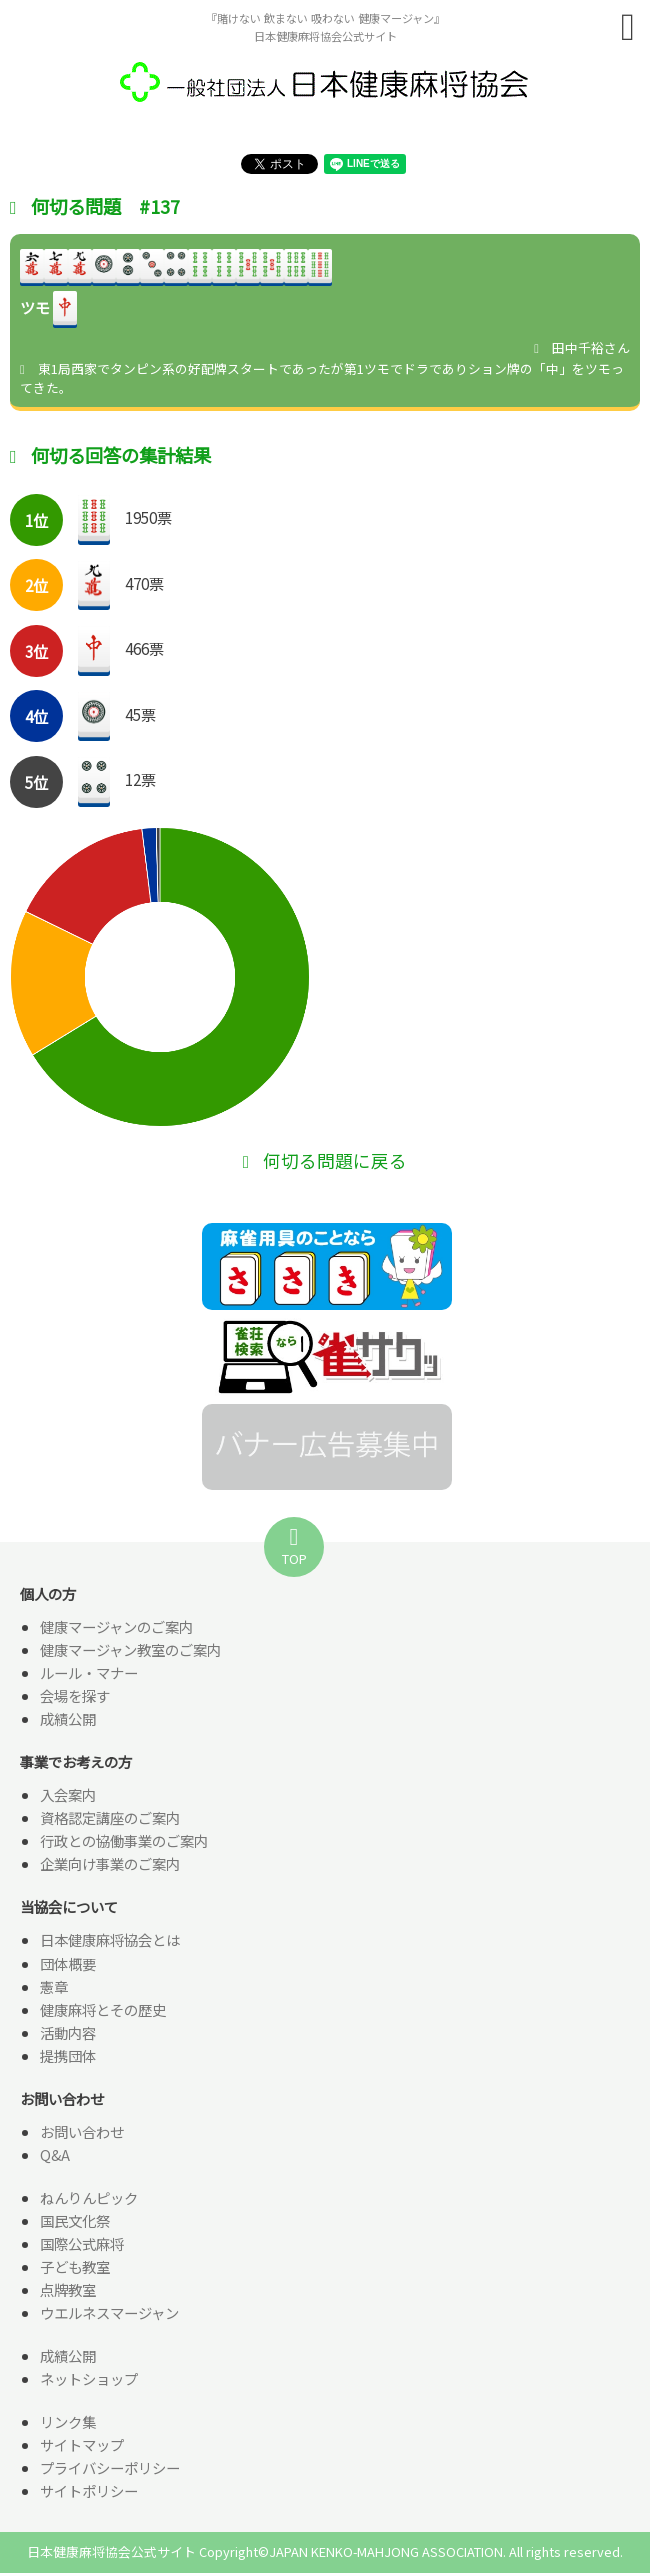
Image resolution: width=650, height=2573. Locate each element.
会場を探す (75, 1695)
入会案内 (68, 1794)
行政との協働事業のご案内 (124, 1840)
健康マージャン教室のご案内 (130, 1649)
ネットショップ (89, 2378)
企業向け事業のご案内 (110, 1863)
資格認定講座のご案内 (110, 1817)
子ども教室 (75, 2266)
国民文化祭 (75, 2220)
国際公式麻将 (82, 2243)
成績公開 (68, 1718)
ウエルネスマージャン (109, 2312)
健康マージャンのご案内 (116, 1626)
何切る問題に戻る (325, 1160)
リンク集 (68, 2421)
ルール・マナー (89, 1672)
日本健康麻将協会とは (110, 1939)
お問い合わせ (82, 2131)
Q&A (55, 2154)
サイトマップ (82, 2444)
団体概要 (68, 1963)
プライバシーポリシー (110, 2467)
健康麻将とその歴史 (103, 2009)
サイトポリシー (89, 2490)
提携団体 (68, 2055)
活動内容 (68, 2032)
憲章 (54, 1986)
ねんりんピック (89, 2197)
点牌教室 (68, 2289)
